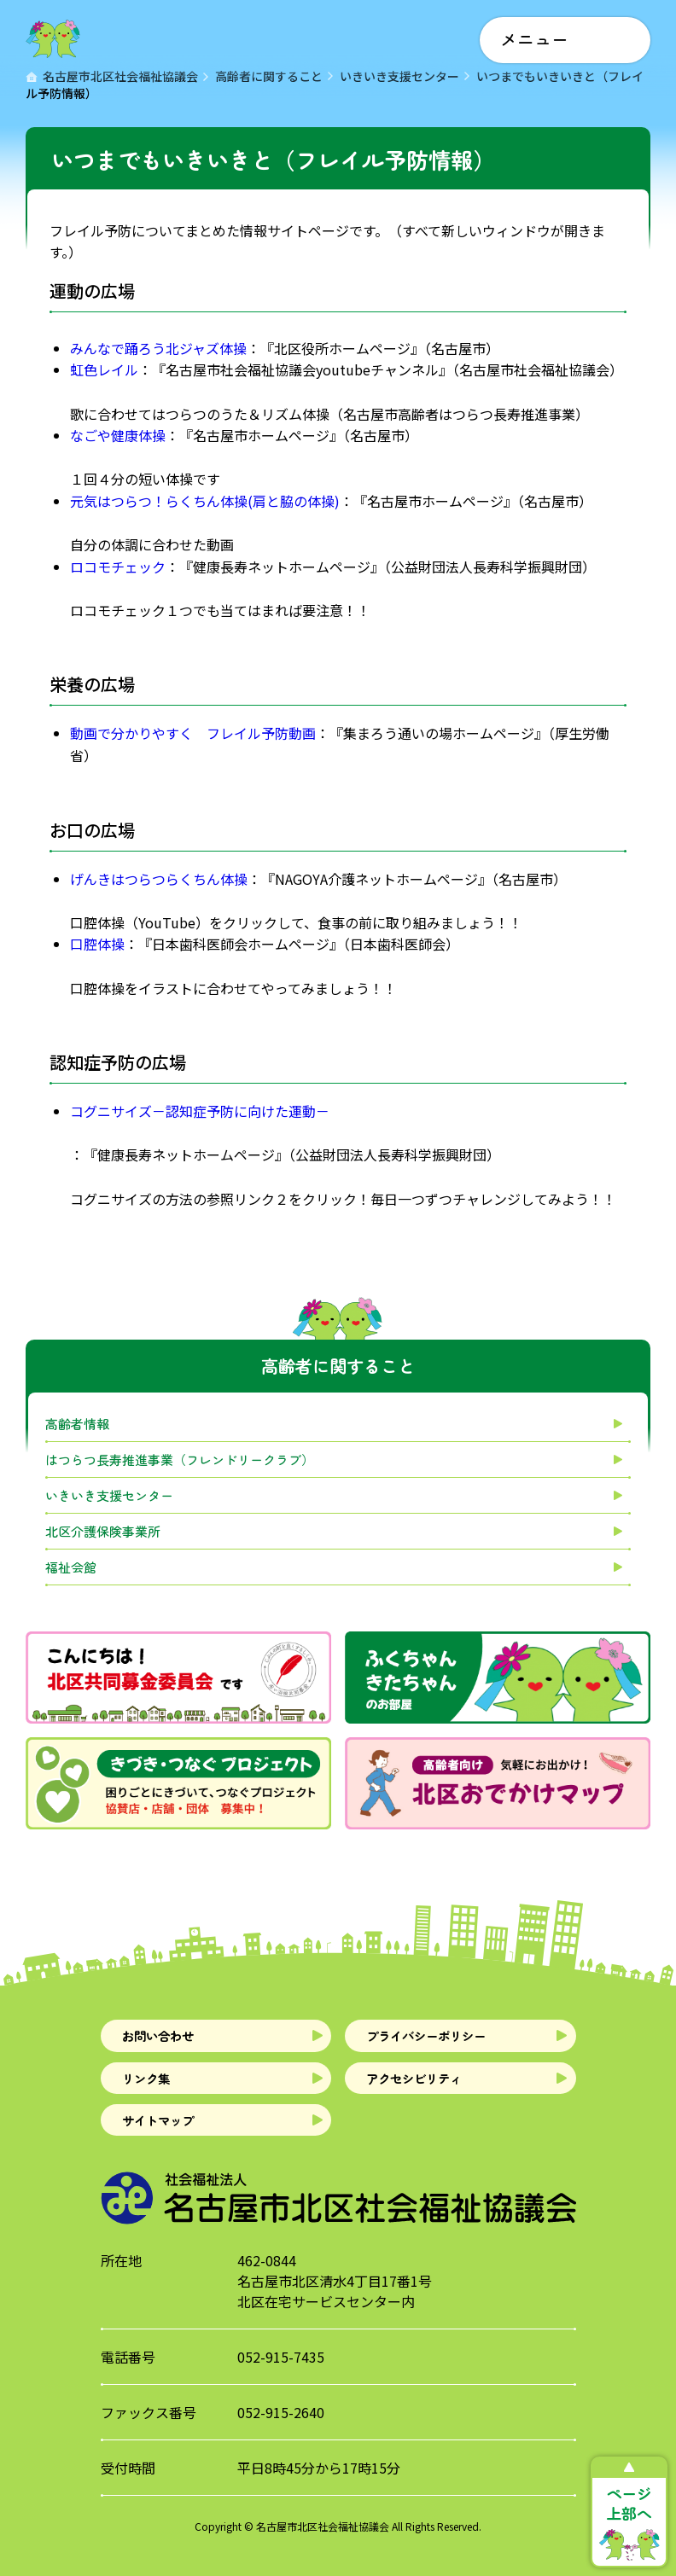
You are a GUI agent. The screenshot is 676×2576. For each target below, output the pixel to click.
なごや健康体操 (118, 435)
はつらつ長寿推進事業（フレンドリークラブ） (179, 1459)
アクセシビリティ (429, 2091)
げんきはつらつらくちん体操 (159, 879)
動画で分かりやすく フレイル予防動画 (193, 733)
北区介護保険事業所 (102, 1531)
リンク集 (154, 2091)
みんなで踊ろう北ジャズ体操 (158, 348)
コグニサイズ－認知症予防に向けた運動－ (199, 1111)
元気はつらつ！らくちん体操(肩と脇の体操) (205, 501)
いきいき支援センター (109, 1495)
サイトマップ (170, 2142)
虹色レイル (104, 369)
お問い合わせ (170, 2040)
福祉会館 (70, 1567)
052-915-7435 (280, 2384)
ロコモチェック (118, 566)
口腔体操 (97, 943)
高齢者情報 (77, 1424)
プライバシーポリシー (445, 2040)
